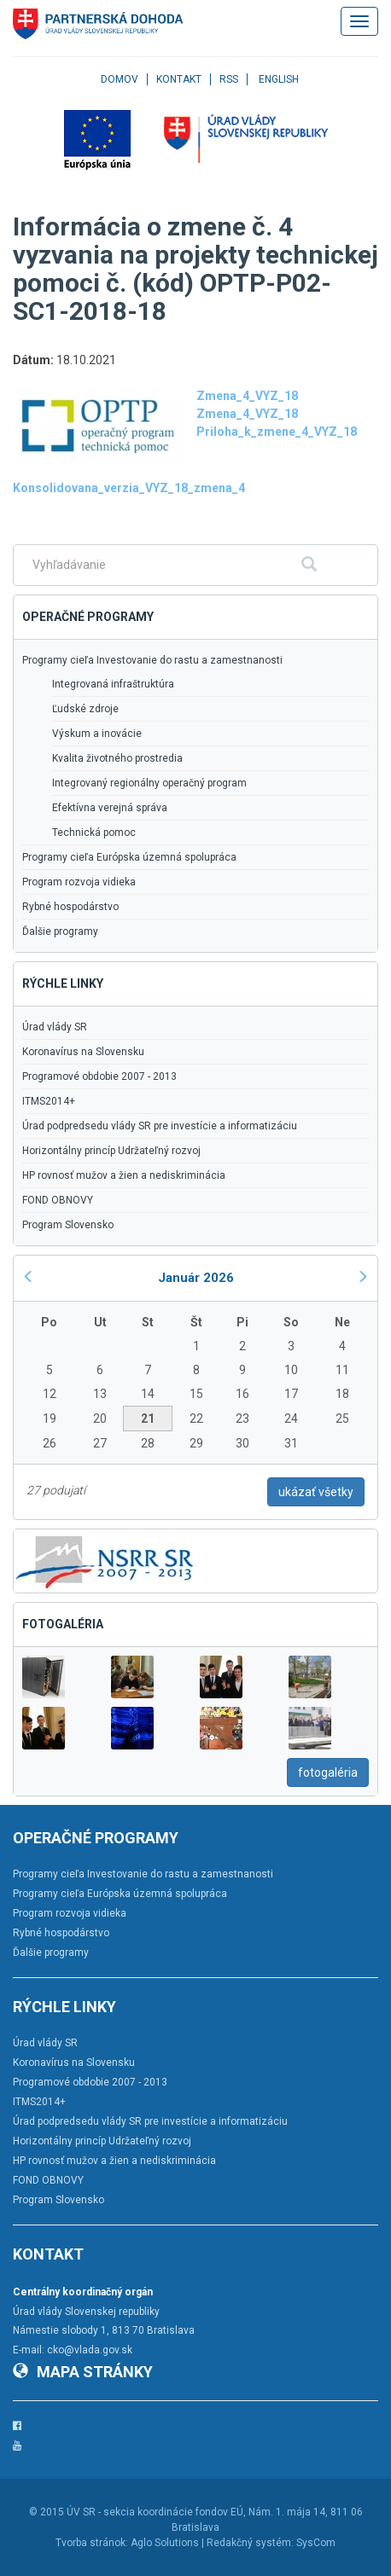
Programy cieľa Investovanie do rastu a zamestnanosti (152, 660)
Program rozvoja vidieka (79, 882)
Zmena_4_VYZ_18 (247, 396)
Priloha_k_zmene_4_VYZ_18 (276, 431)
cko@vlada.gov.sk (89, 2350)
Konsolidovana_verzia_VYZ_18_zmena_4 (129, 488)
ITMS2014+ (48, 1101)
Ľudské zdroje (85, 709)
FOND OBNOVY (57, 1200)
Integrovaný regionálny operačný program (149, 783)
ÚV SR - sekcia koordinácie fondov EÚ (155, 2512)
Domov (119, 79)
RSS (228, 79)
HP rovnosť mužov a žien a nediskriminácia (123, 1175)
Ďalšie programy (60, 931)
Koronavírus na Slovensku (83, 1052)
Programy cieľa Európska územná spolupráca (129, 857)
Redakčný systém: (250, 2543)
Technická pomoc (94, 832)
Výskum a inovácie (97, 734)
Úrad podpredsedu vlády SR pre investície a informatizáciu (159, 1126)
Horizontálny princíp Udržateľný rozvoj (111, 1151)
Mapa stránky (83, 2372)
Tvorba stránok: (91, 2543)
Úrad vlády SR (54, 1027)
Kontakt (178, 79)
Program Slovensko (68, 1225)
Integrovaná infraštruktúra (113, 684)
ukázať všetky (315, 1492)
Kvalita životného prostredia (117, 758)
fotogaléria (328, 1772)
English (279, 79)
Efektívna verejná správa (109, 808)
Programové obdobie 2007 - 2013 (99, 1076)
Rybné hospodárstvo (70, 907)
